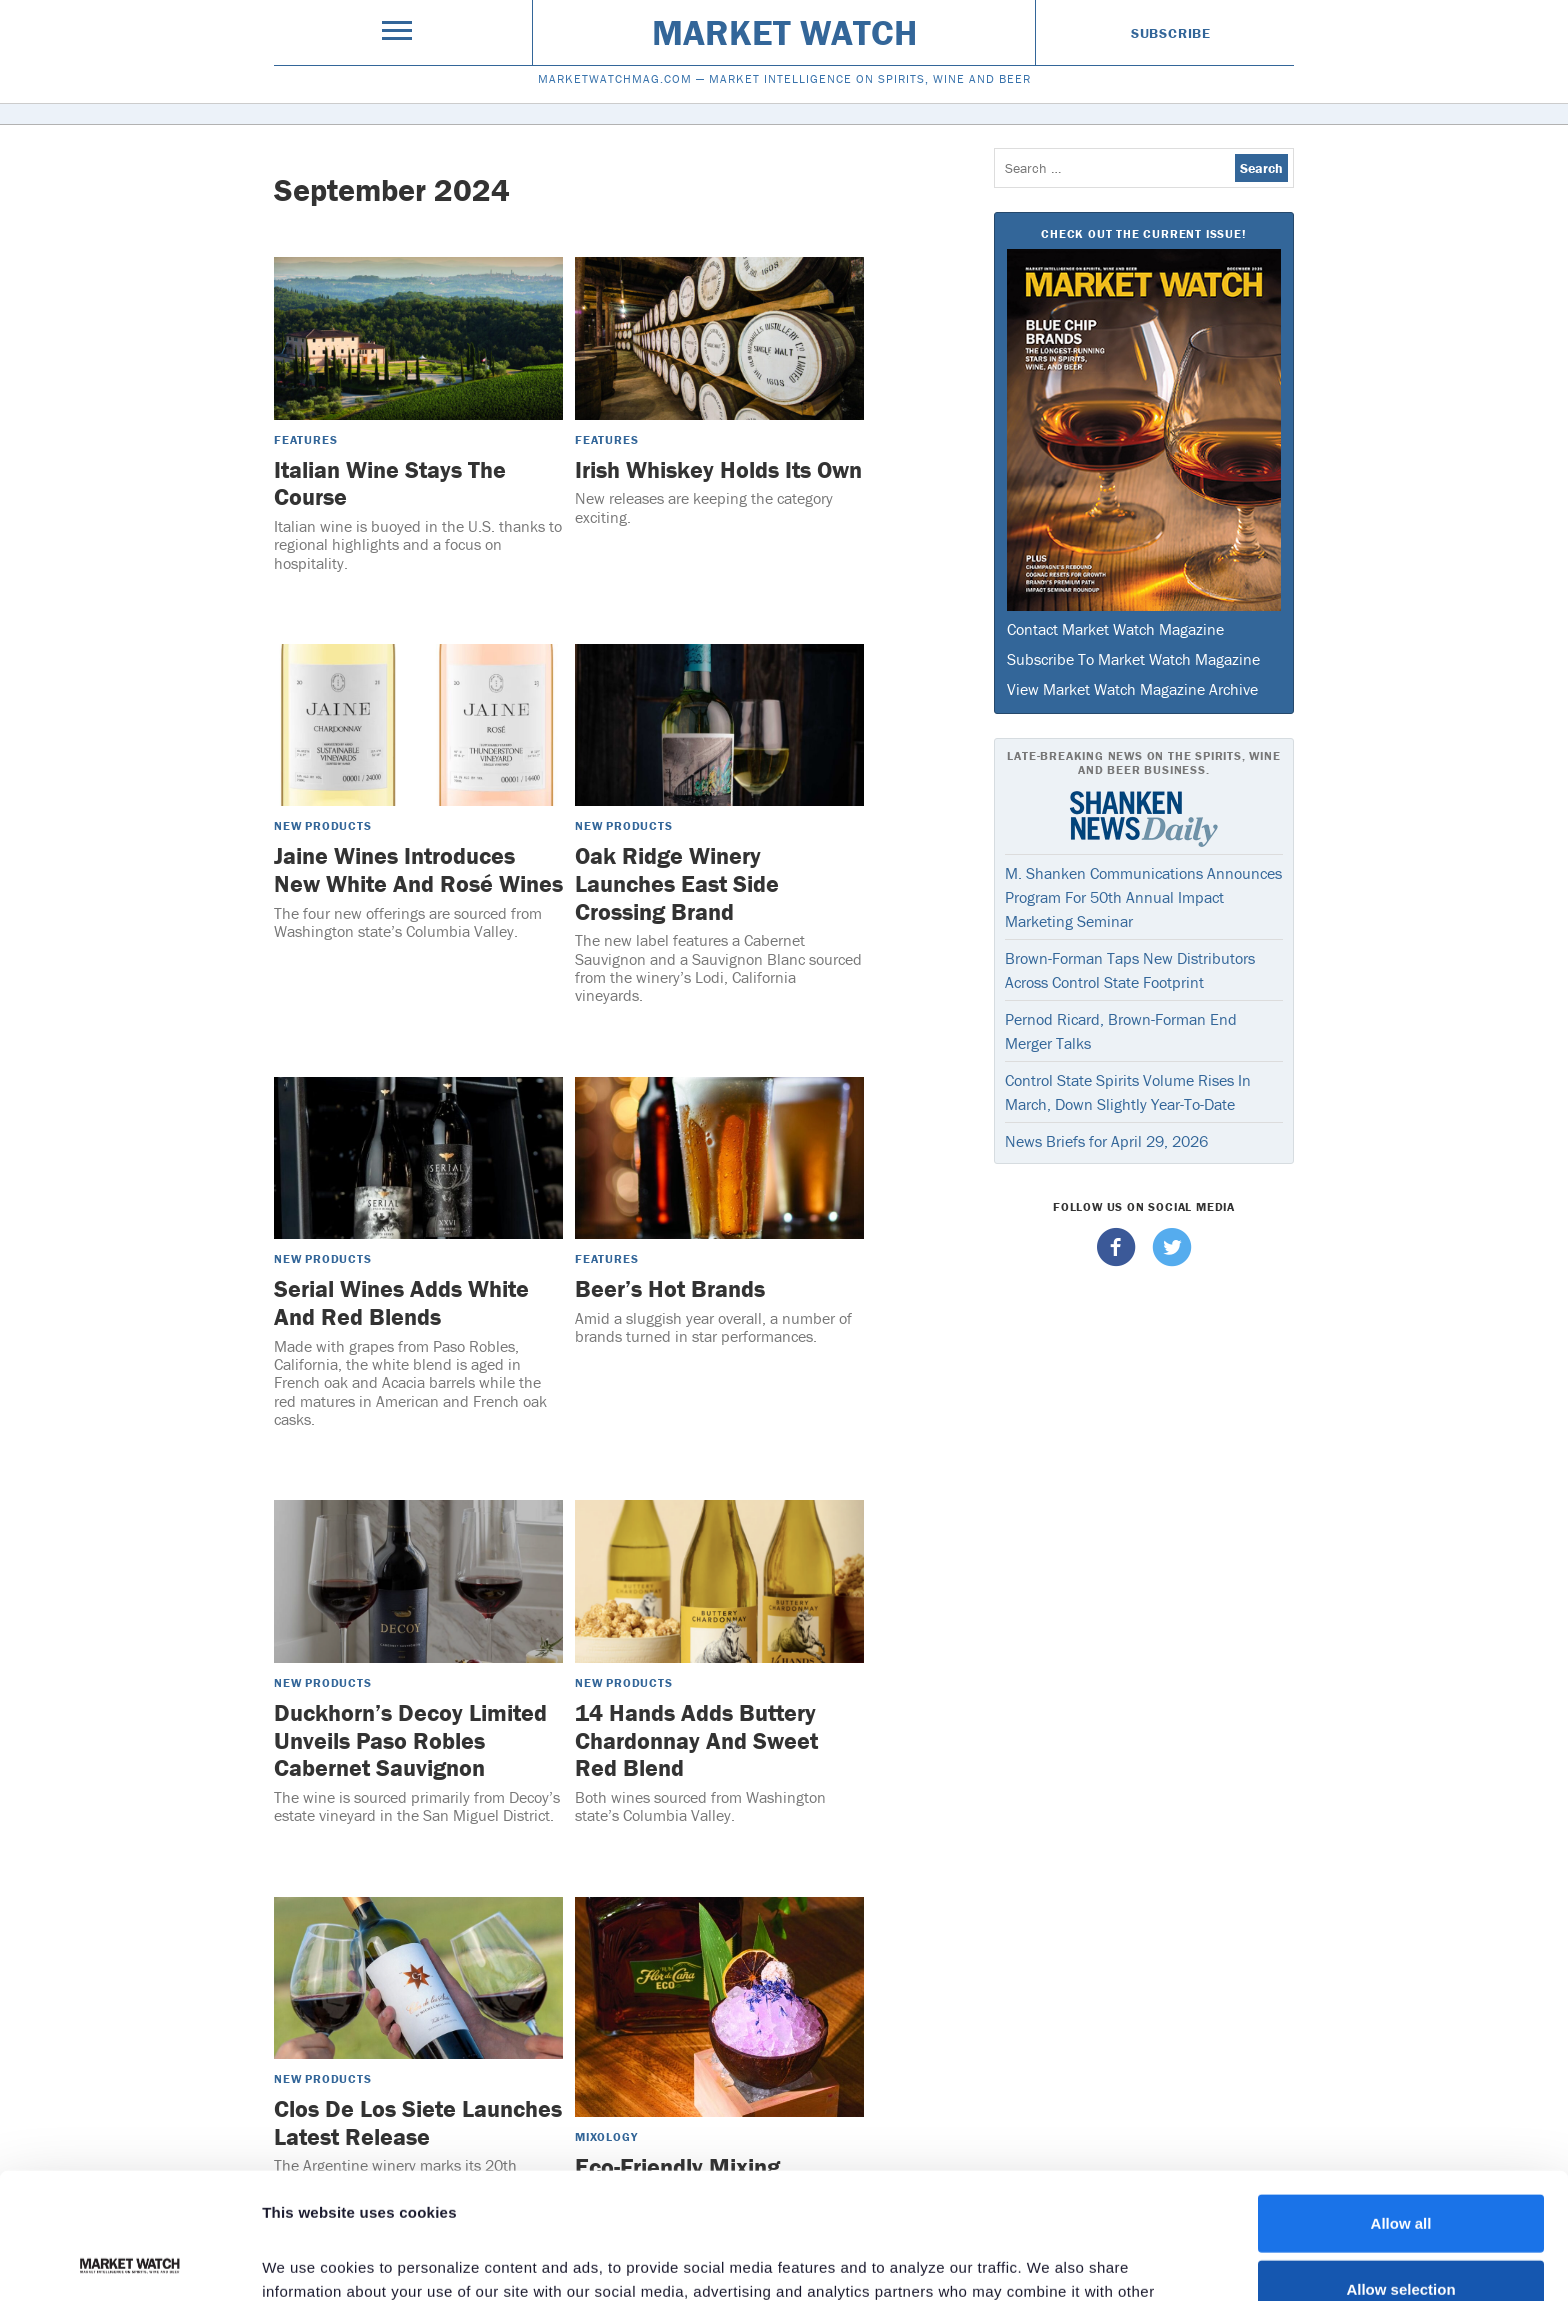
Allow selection (1400, 2170)
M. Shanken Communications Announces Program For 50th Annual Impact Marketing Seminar (1143, 897)
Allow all (1401, 2104)
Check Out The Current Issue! (1143, 233)
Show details (1049, 2261)
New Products (323, 825)
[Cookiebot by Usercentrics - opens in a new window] (129, 2262)
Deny (1401, 2235)
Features (305, 439)
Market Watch (784, 32)
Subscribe (1171, 33)
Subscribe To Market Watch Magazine (1133, 659)
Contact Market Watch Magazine (1115, 629)
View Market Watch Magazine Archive (1132, 689)
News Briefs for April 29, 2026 (1106, 1141)
